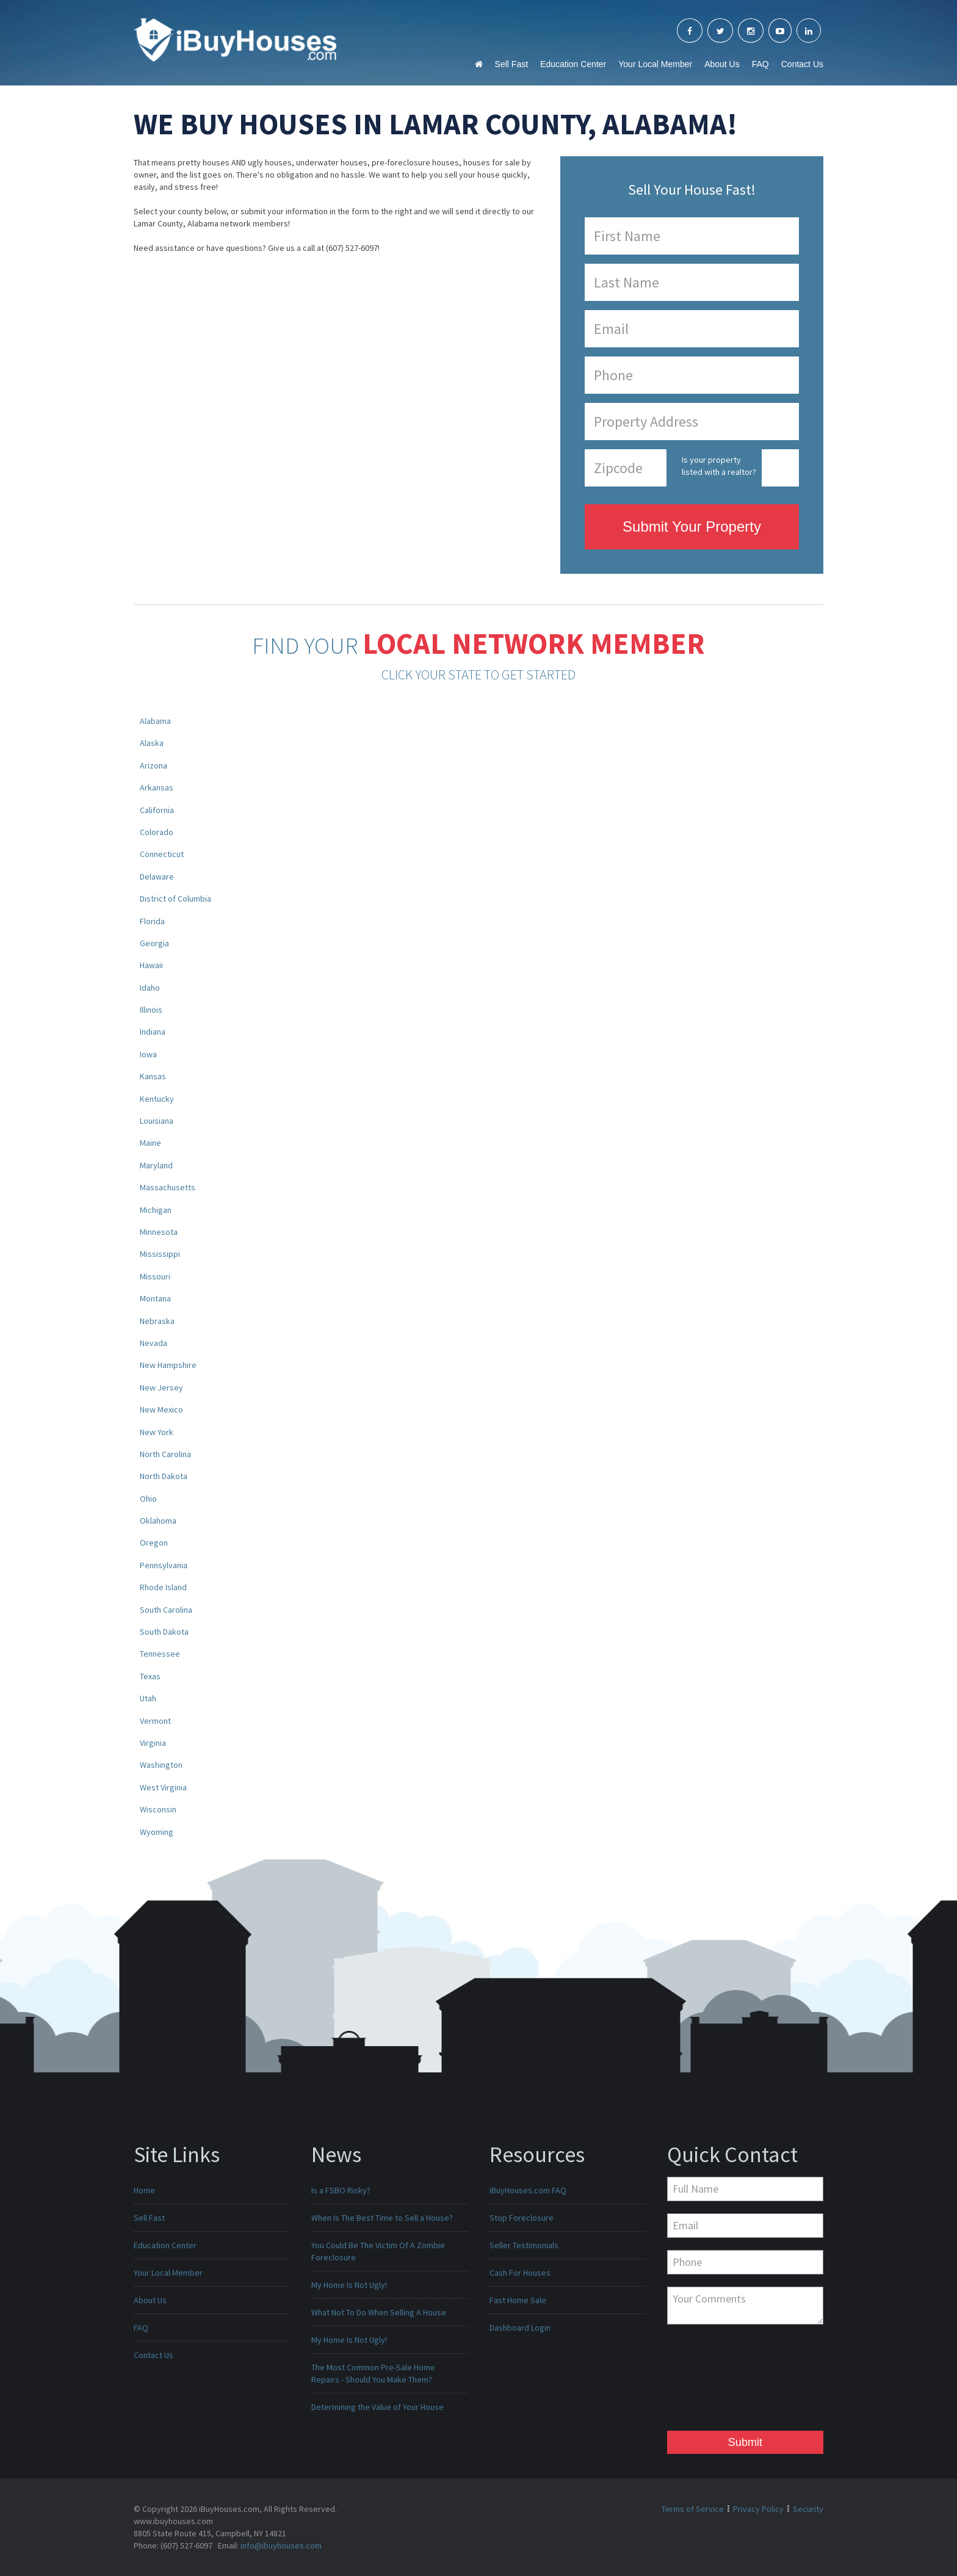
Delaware (157, 876)
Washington (161, 1764)
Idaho (150, 987)
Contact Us (802, 64)
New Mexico (161, 1409)
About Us (722, 64)
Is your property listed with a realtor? (719, 465)
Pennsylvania (163, 1565)
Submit (745, 2442)
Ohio (148, 1498)
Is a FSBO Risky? (340, 2190)
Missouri (155, 1276)
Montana (155, 1298)
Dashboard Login (520, 2327)
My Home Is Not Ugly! (349, 2284)
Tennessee (160, 1653)
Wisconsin (158, 1809)
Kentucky (157, 1098)
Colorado (156, 832)
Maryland (156, 1165)
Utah (148, 1698)
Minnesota (159, 1231)
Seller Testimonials (523, 2245)
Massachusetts (167, 1187)
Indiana (152, 1031)
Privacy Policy (758, 2508)
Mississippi (160, 1253)
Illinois (151, 1009)
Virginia (153, 1742)
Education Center (573, 64)
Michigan (156, 1209)
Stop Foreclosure (521, 2217)
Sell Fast (511, 64)
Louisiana (156, 1120)
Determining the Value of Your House (377, 2406)
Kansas (153, 1076)
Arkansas (156, 787)
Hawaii (151, 965)
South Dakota (164, 1631)
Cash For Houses (520, 2272)
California (157, 810)
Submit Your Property (692, 526)
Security (808, 2508)
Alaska (152, 742)
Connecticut (162, 853)
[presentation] (717, 2381)
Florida (152, 921)
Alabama (155, 720)
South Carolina (166, 1609)
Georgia (154, 943)
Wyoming (156, 1831)
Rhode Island (163, 1587)
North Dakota (163, 1476)
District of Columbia (175, 898)
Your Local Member (655, 64)
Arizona (153, 765)
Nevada (153, 1342)
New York (156, 1432)
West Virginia (163, 1787)
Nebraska (157, 1320)
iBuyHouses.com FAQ (527, 2190)
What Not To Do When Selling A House (378, 2312)
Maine (150, 1142)
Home (144, 2190)
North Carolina (165, 1454)
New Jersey (161, 1387)
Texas (150, 1676)
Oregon (154, 1542)
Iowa (148, 1054)
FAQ (760, 64)
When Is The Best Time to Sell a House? (382, 2217)
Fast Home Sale (517, 2300)
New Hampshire (168, 1364)
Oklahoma (158, 1520)
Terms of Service (693, 2508)
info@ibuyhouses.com (281, 2545)
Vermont (155, 1720)
